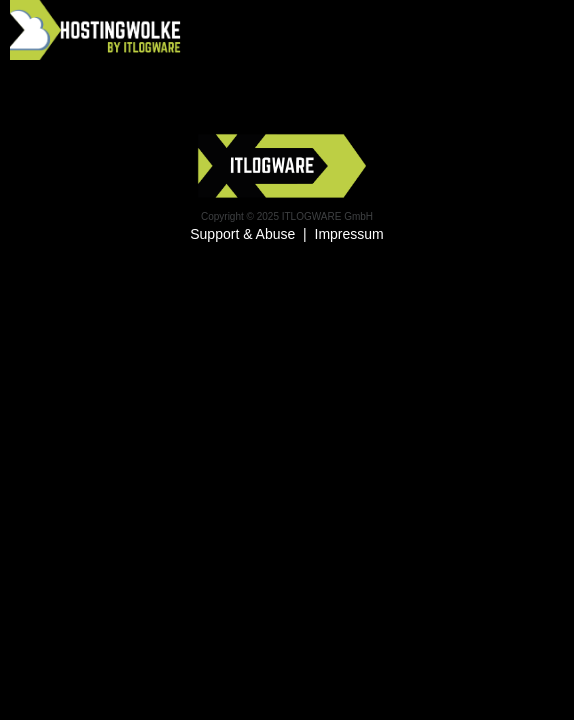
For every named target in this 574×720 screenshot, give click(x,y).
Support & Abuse (242, 234)
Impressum (349, 234)
